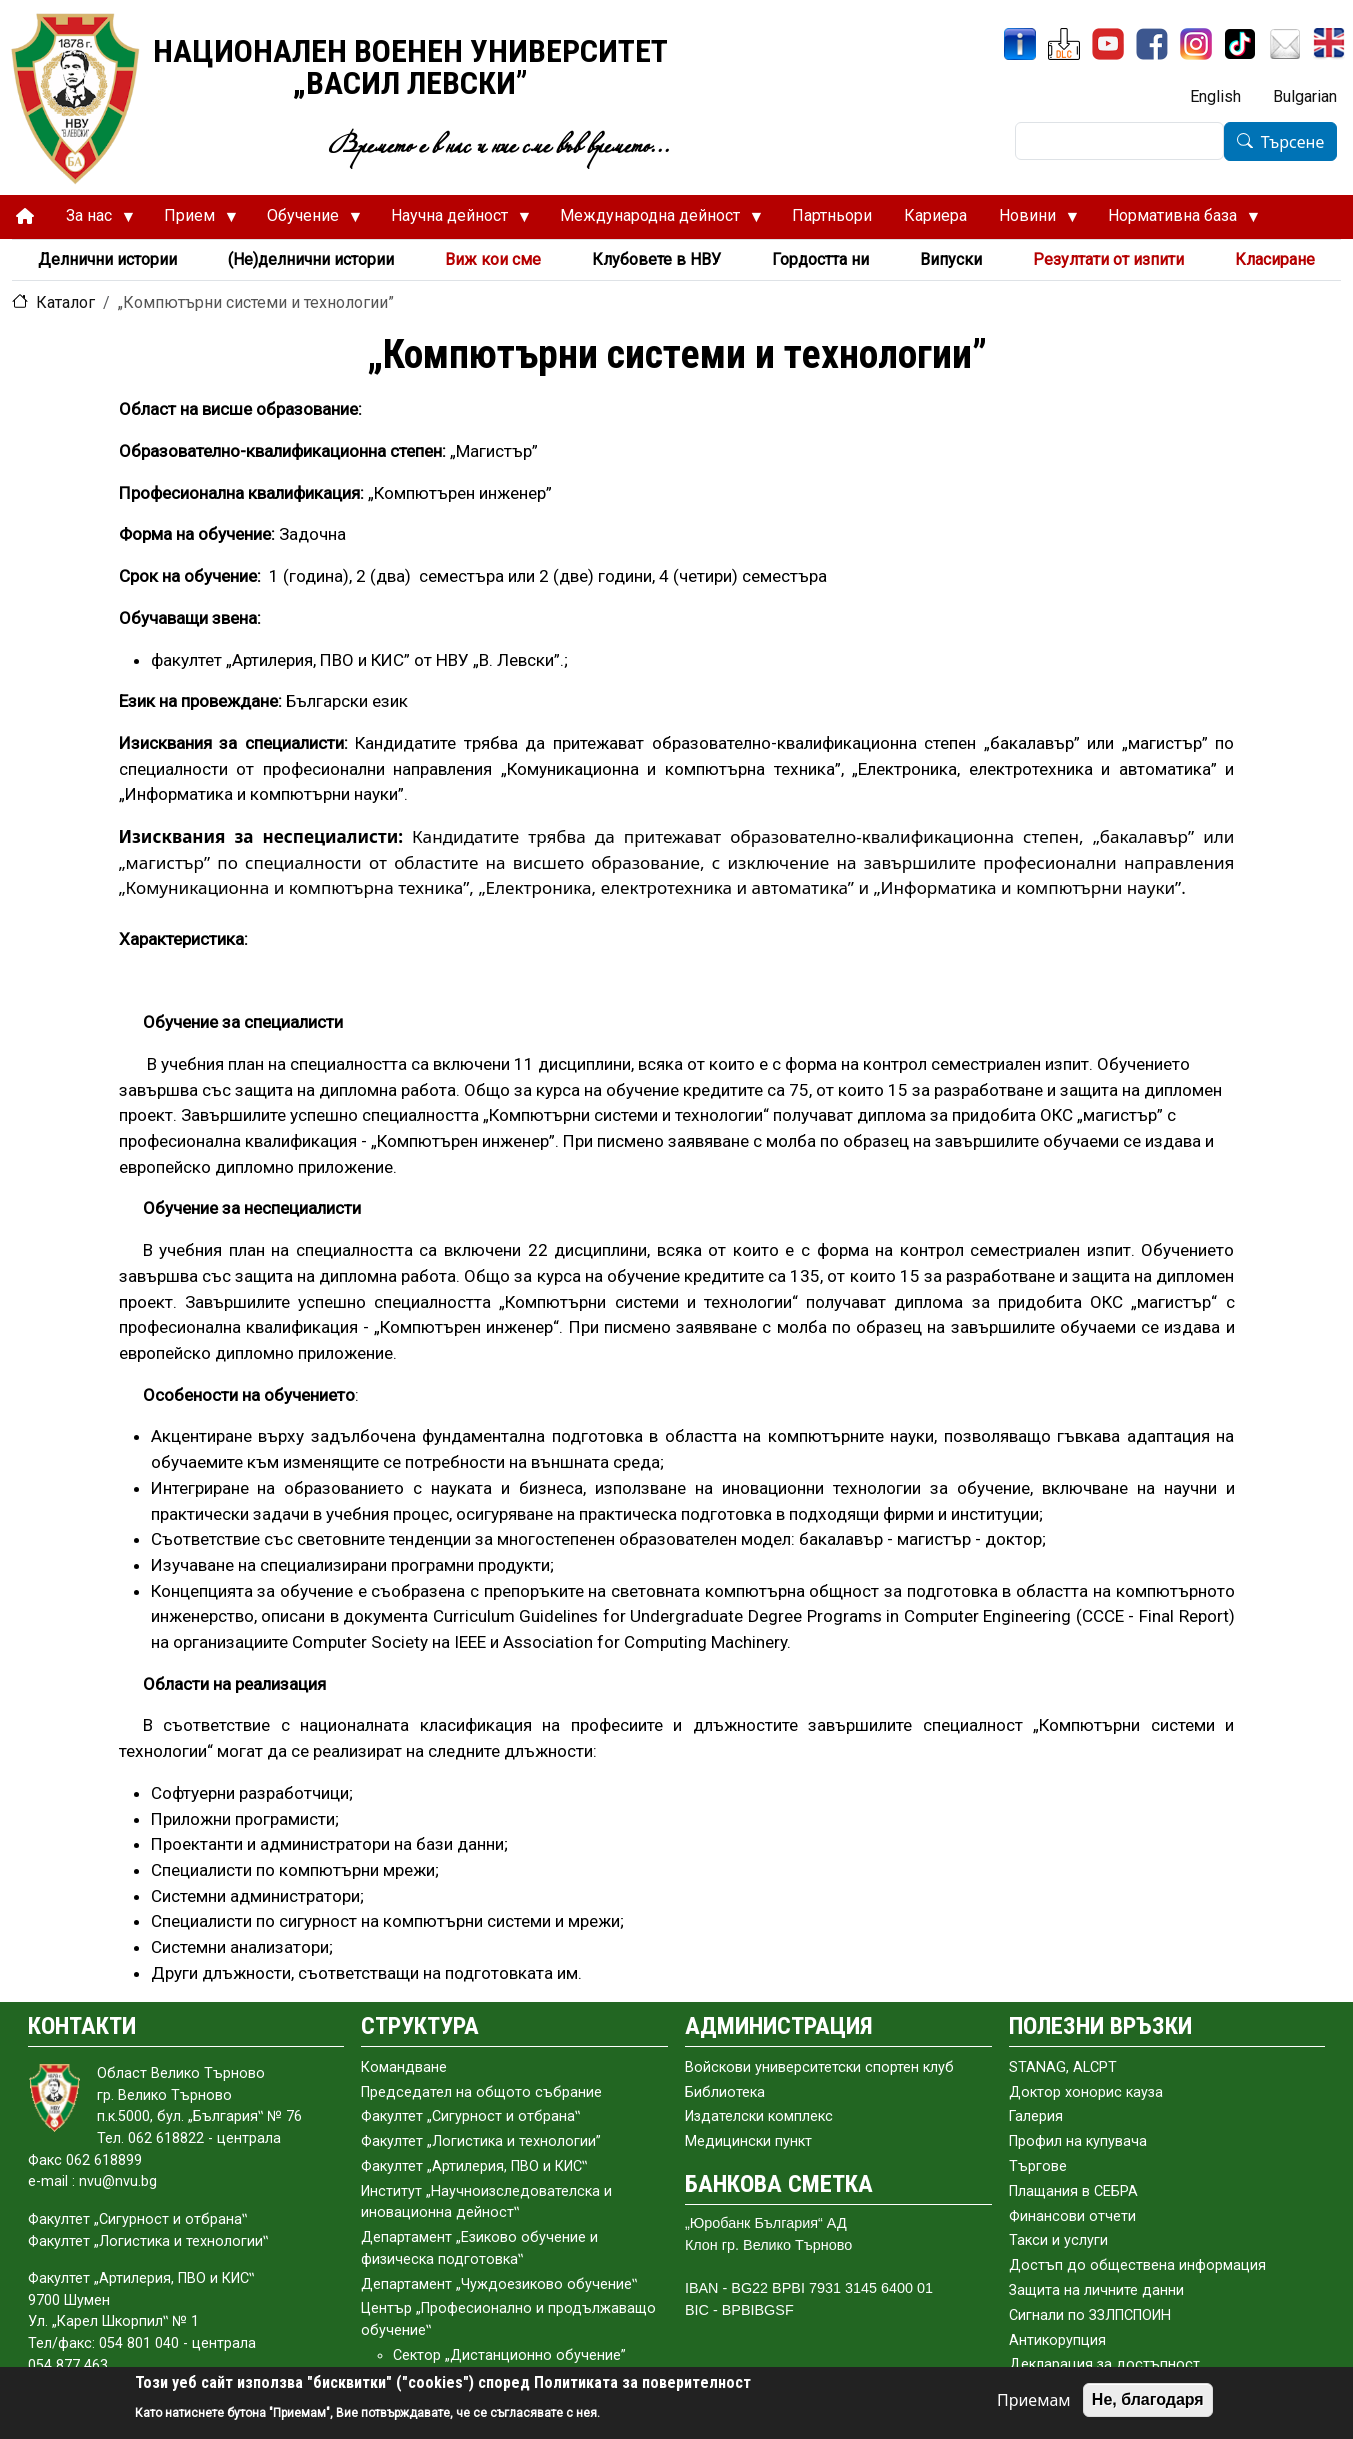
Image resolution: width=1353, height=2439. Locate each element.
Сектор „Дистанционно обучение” (509, 2355)
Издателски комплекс (759, 2116)
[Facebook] (1152, 44)
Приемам (1034, 2400)
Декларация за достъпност (1104, 2364)
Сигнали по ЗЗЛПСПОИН (1090, 2315)
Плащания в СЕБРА (1073, 2191)
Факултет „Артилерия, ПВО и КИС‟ (474, 2166)
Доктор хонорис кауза (1086, 2092)
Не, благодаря (1148, 2399)
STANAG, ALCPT (1063, 2067)
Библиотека (725, 2092)
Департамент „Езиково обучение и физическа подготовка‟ (479, 2248)
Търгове (1038, 2166)
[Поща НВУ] (1285, 44)
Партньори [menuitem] (832, 215)
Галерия (1036, 2116)
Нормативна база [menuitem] (1175, 221)
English (1215, 96)
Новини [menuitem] (1030, 221)
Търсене (1293, 142)
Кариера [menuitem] (935, 215)
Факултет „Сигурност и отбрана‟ (470, 2116)
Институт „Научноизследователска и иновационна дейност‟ (486, 2202)
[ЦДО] (1064, 44)
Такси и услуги (1058, 2240)
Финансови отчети (1072, 2216)
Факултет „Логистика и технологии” (481, 2141)
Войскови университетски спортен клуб (819, 2067)
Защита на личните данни (1096, 2290)
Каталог (65, 302)
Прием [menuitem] (192, 221)
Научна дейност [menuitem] (452, 221)
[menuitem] (25, 216)
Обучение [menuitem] (306, 221)
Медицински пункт (748, 2141)
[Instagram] (1196, 44)
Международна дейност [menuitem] (653, 221)
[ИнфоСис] (1020, 44)
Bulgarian (1305, 96)
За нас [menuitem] (92, 221)
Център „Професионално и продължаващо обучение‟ (508, 2319)
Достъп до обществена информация (1137, 2265)
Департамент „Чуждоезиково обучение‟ (499, 2284)
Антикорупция (1057, 2340)
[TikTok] (1240, 44)
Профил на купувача (1078, 2141)
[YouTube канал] (1108, 44)
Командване (404, 2067)
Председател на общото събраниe (481, 2092)
